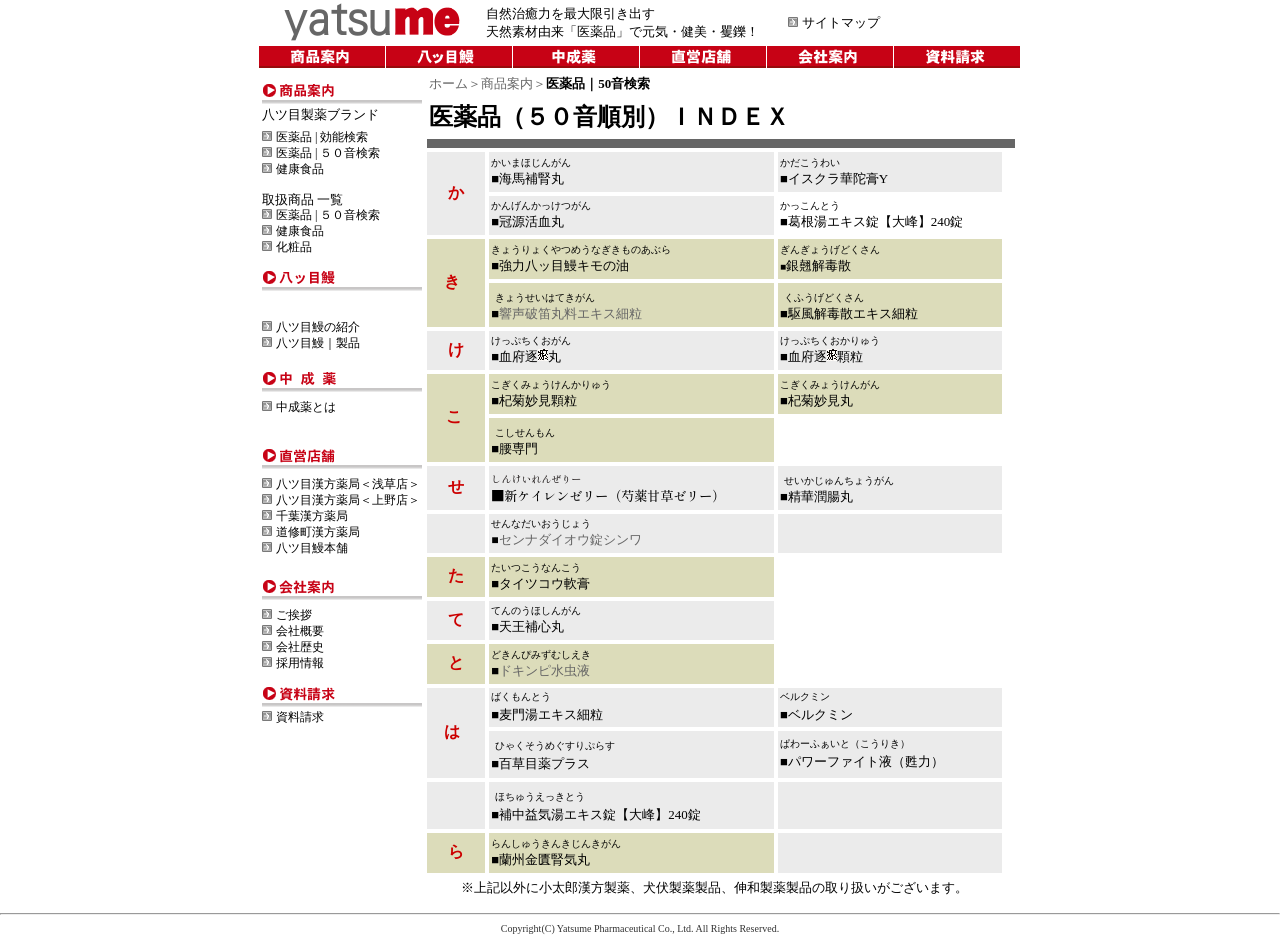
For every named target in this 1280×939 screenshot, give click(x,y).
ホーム (448, 83)
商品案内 (507, 83)
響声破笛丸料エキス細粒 (570, 313)
